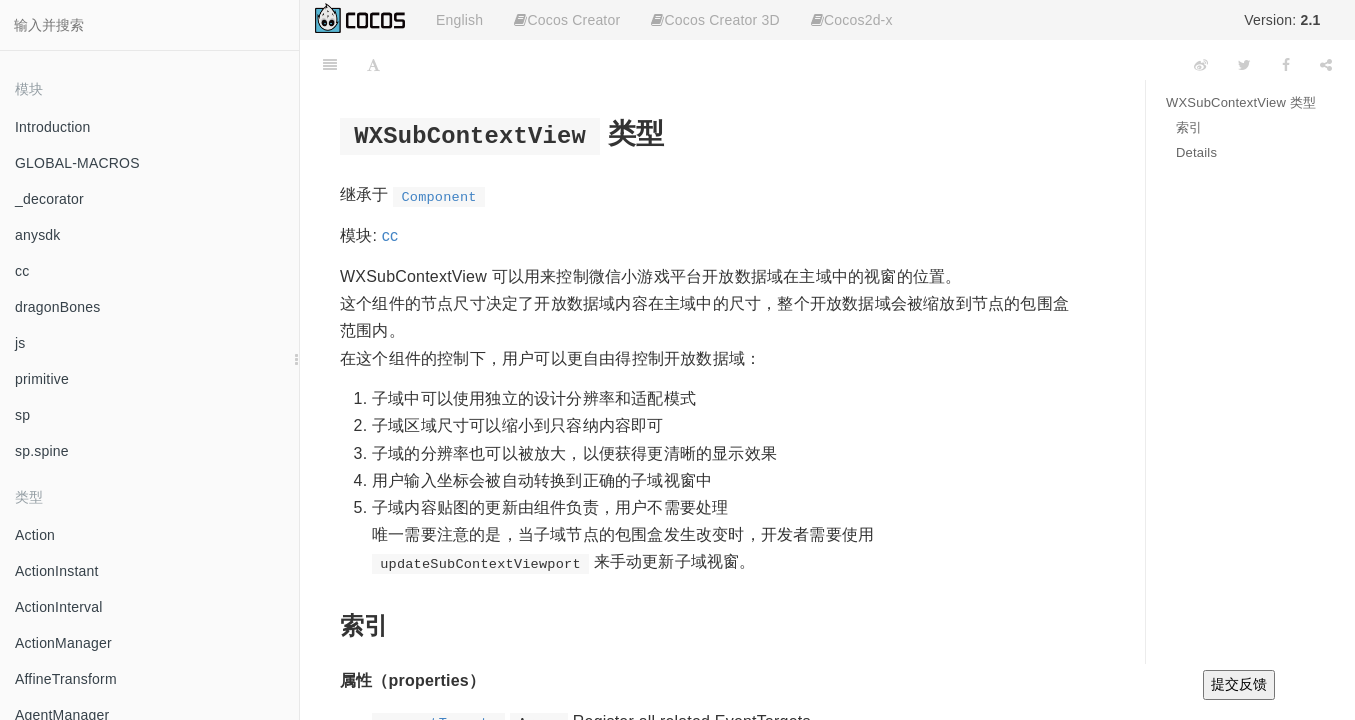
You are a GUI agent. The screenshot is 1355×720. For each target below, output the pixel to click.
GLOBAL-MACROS (77, 163)
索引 (1189, 127)
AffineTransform (66, 679)
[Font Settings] (373, 65)
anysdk (38, 235)
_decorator (49, 199)
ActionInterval (59, 607)
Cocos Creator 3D (715, 20)
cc (22, 271)
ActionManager (63, 643)
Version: (1282, 20)
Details (1196, 152)
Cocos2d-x (852, 20)
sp (22, 415)
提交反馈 (1239, 684)
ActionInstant (57, 571)
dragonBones (58, 307)
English (459, 20)
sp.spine (42, 451)
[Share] (1326, 65)
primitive (42, 379)
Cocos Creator (567, 20)
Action (35, 535)
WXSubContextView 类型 (1241, 102)
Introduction (53, 127)
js (20, 343)
